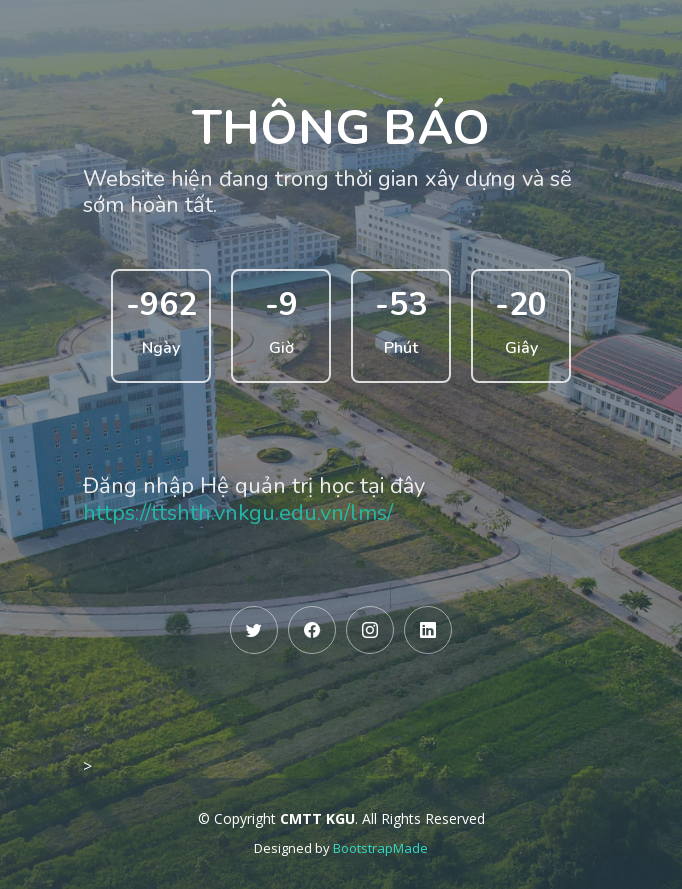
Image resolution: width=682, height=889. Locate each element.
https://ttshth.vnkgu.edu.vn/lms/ (238, 513)
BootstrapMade (380, 848)
